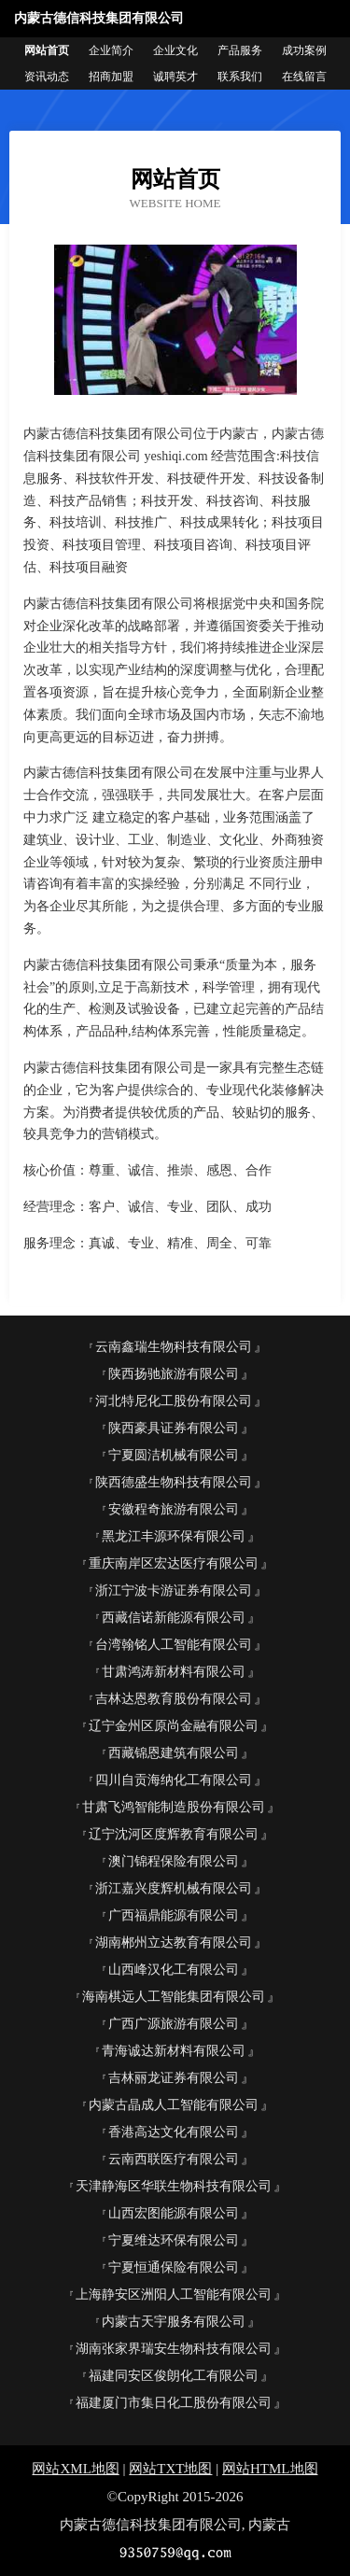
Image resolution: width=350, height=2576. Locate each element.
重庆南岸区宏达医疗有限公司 (174, 1563)
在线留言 (304, 76)
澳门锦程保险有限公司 (173, 1861)
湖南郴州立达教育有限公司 (173, 1943)
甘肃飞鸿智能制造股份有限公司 (173, 1807)
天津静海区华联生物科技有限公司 (174, 2186)
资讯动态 (46, 76)
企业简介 (111, 50)
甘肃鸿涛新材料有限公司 (173, 1672)
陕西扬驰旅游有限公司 (173, 1374)
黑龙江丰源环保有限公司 (173, 1536)
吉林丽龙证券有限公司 (173, 2078)
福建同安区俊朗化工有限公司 (174, 2376)
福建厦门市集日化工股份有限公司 (174, 2403)
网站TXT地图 (170, 2468)
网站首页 (46, 50)
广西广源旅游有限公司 (173, 2024)
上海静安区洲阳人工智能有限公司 (174, 2294)
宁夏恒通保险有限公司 (173, 2267)
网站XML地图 (75, 2468)
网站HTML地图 (270, 2468)
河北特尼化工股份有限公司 (173, 1401)
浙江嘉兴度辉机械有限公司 (173, 1888)
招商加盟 (111, 76)
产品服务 (239, 50)
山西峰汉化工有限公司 (173, 1970)
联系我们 (239, 76)
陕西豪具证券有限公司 (173, 1428)
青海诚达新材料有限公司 (173, 2051)
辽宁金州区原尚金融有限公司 (174, 1726)
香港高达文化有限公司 (173, 2132)
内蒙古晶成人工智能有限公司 (174, 2105)
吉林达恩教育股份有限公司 (173, 1699)
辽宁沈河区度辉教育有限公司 (174, 1834)
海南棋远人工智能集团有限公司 (173, 1997)
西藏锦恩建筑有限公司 (173, 1753)
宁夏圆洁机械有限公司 (173, 1455)
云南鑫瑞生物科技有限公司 (173, 1347)
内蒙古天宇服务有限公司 (173, 2322)
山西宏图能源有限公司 (173, 2213)
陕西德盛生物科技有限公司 (173, 1482)
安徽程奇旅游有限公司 (173, 1509)
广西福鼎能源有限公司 (173, 1915)
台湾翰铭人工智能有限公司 (173, 1645)
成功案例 (304, 50)
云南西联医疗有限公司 (173, 2159)
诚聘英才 (175, 76)
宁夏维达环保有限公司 (173, 2240)
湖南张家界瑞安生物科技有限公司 (174, 2349)
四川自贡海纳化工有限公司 (173, 1780)
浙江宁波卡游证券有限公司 (173, 1591)
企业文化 (175, 50)
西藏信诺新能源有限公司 (173, 1618)
